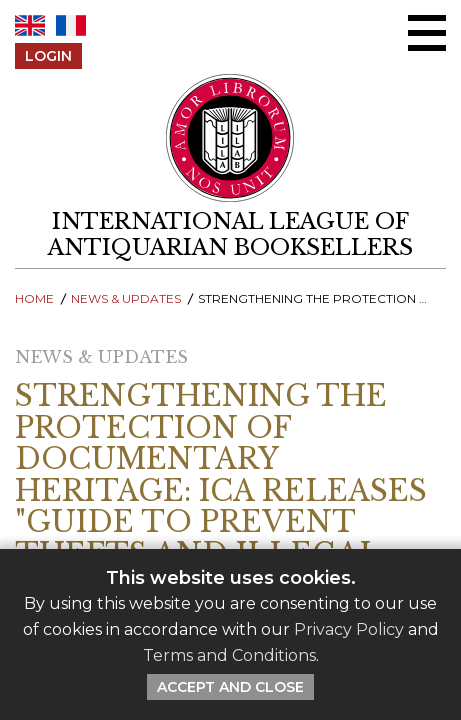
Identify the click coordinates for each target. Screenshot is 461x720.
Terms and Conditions (229, 655)
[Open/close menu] (427, 33)
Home (34, 298)
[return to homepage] (230, 235)
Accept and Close (230, 687)
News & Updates (126, 298)
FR (71, 25)
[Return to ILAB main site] (230, 138)
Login (48, 56)
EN (30, 25)
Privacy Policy (349, 629)
